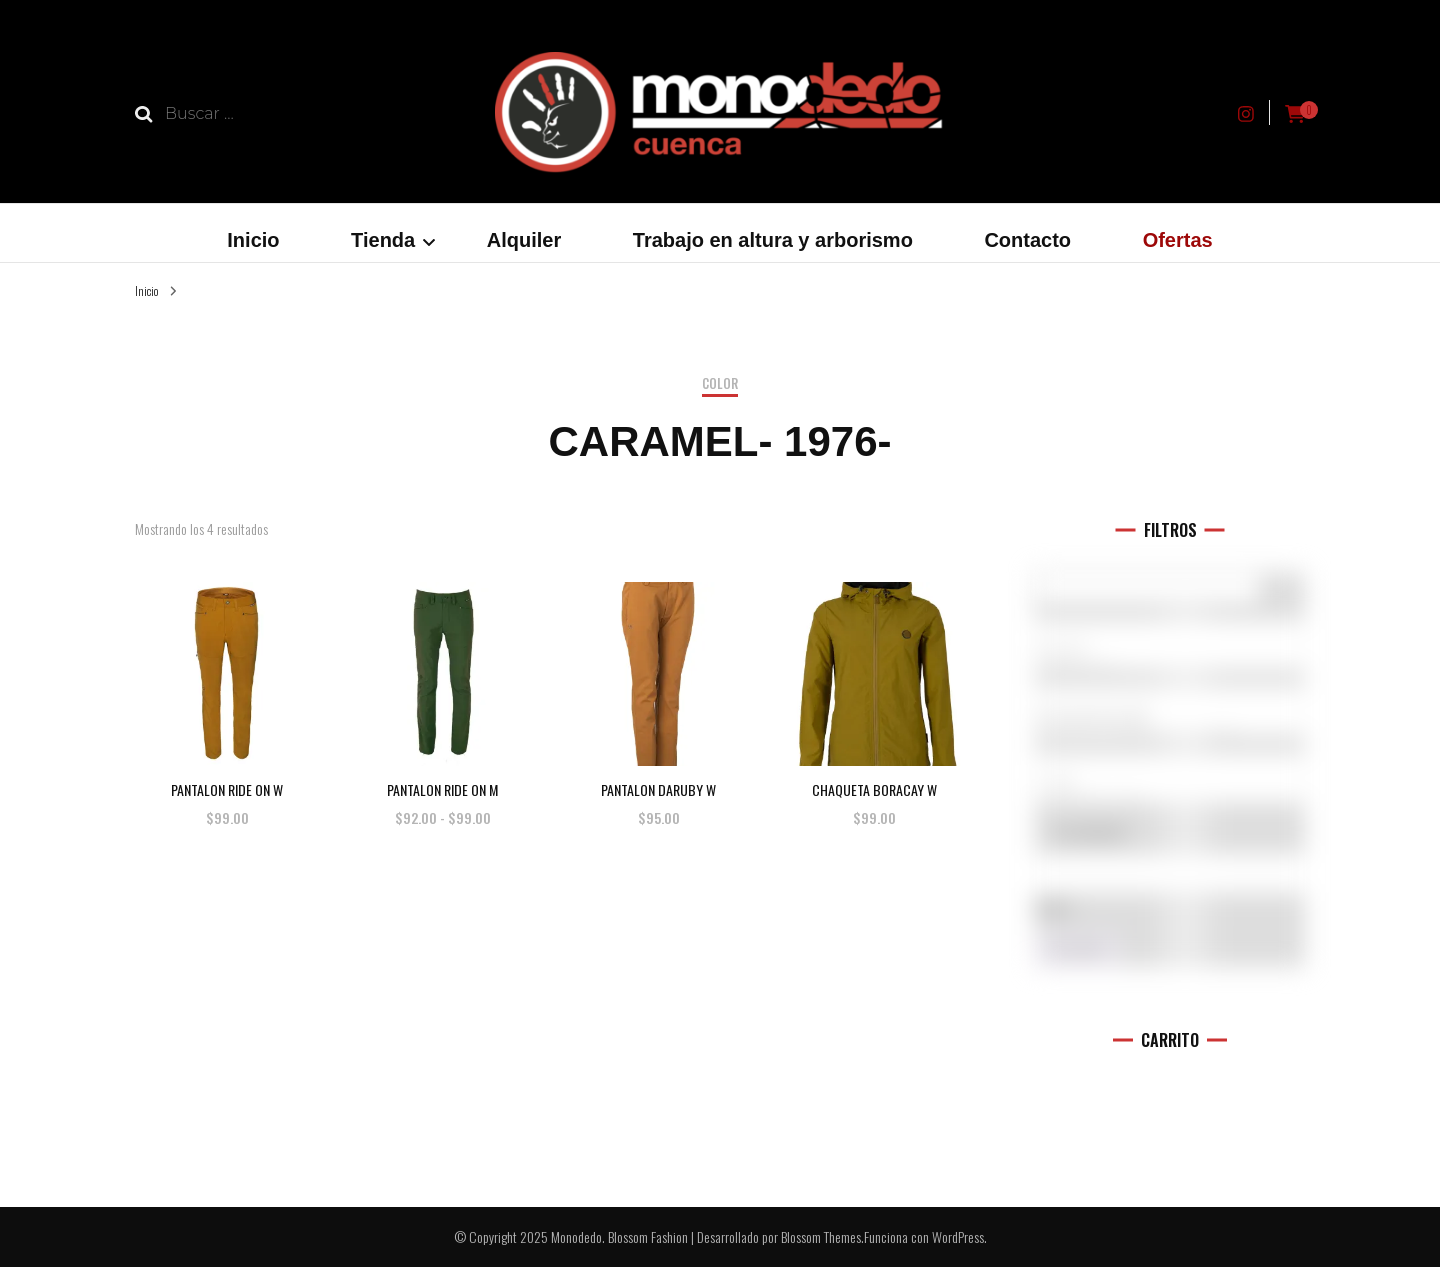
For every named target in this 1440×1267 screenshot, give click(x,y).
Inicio (253, 240)
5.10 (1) (1170, 651)
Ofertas (1178, 240)
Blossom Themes (821, 1236)
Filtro (1077, 950)
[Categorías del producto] (1170, 711)
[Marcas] (1170, 645)
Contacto (1027, 240)
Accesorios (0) (1170, 718)
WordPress (958, 1236)
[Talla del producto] (1170, 778)
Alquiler (524, 240)
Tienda (383, 240)
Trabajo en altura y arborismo (773, 240)
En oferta (1089, 832)
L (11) (1170, 784)
